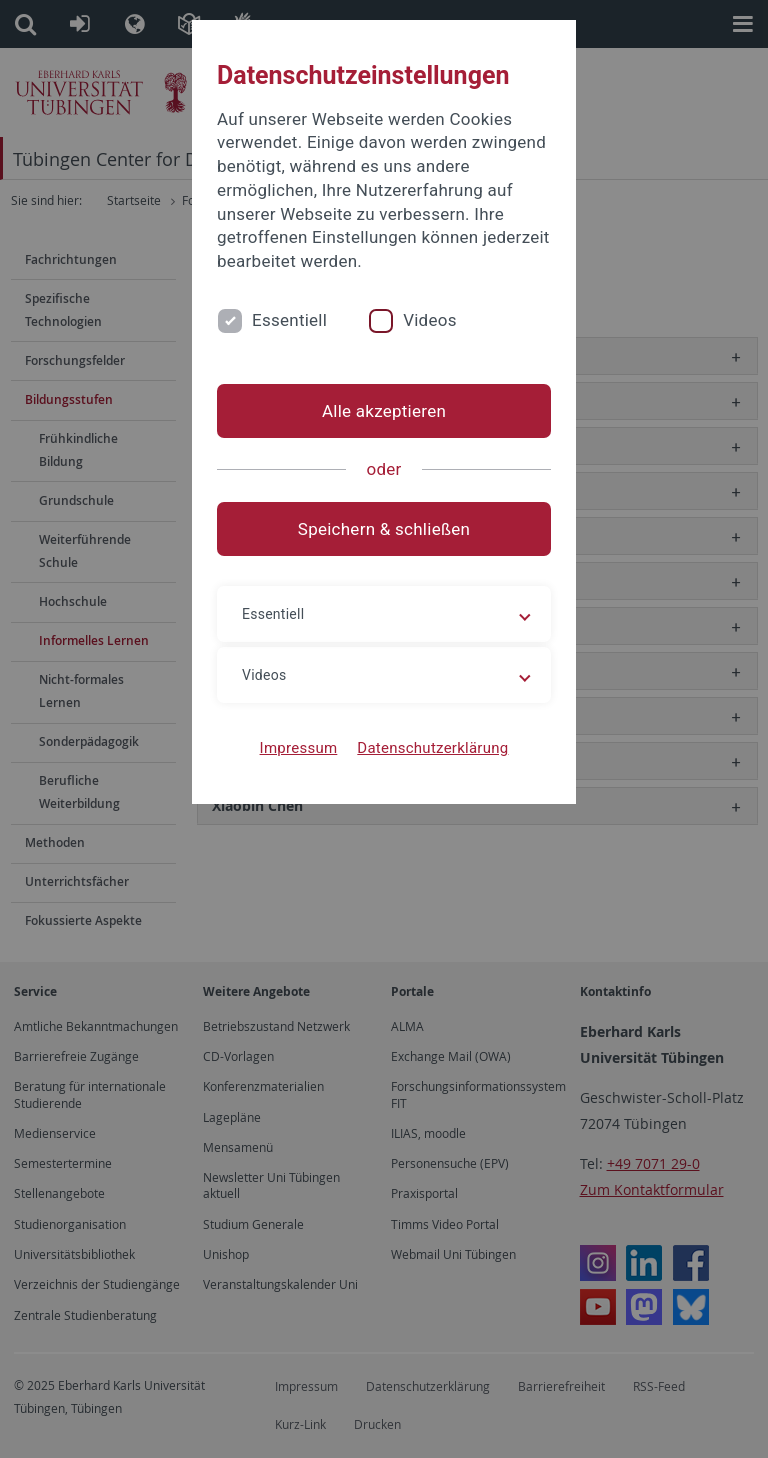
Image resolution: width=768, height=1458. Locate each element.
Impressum (299, 748)
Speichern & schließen (384, 529)
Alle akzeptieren (384, 411)
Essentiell (289, 320)
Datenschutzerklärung (432, 748)
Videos (430, 320)
